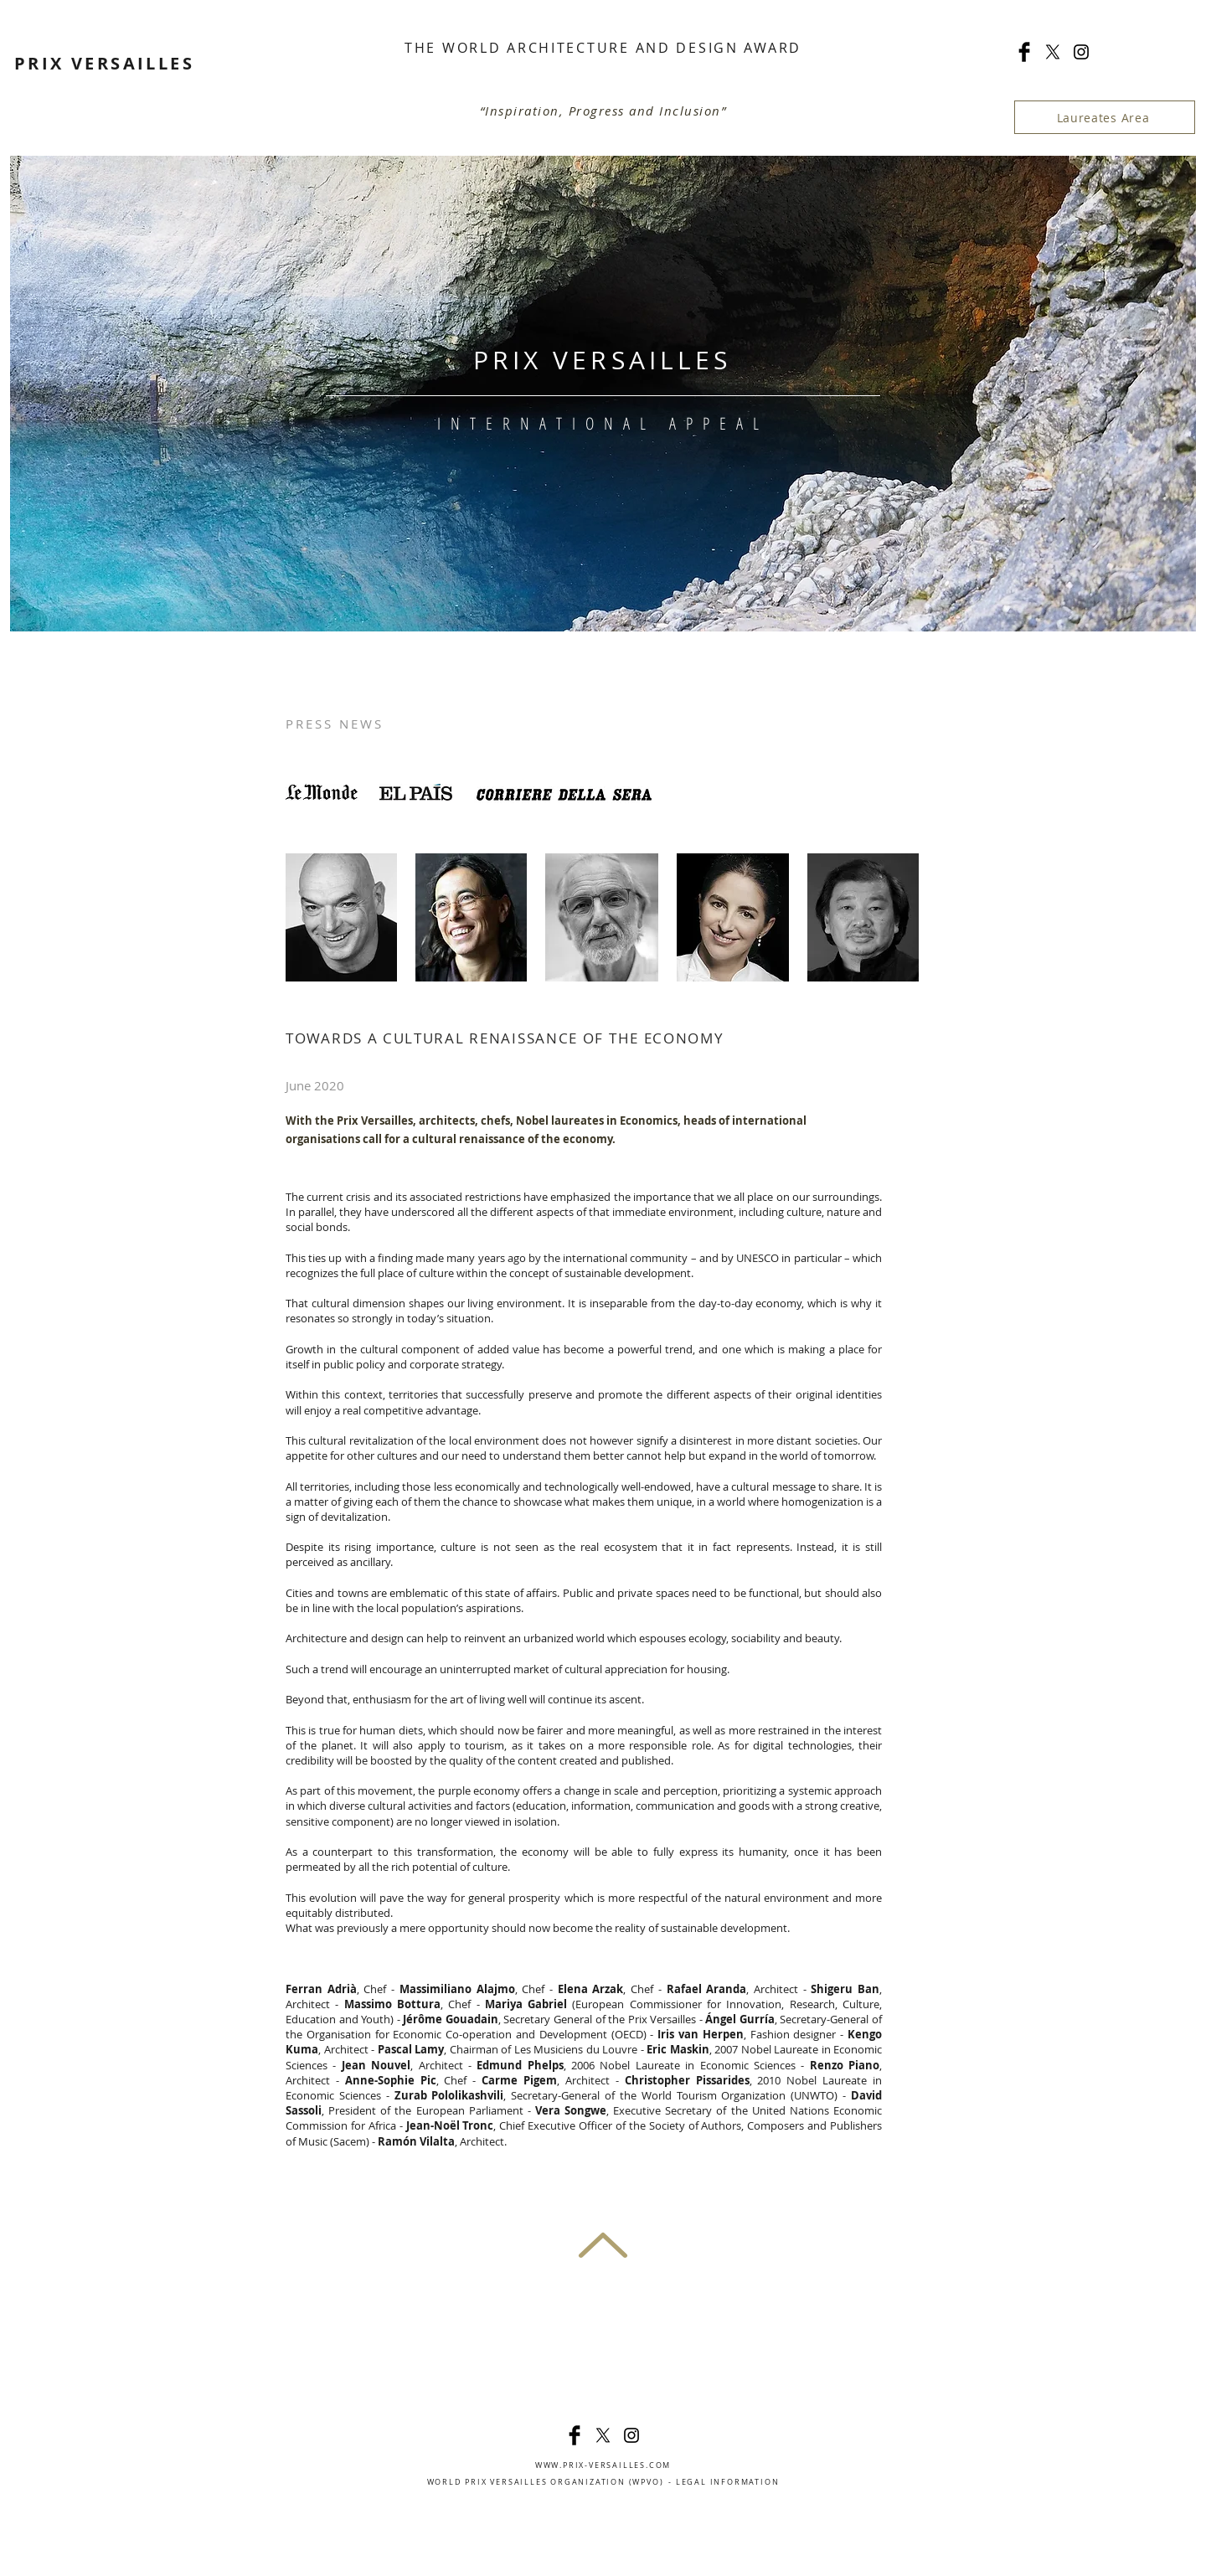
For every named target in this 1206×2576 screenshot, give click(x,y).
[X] (1053, 52)
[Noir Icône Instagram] (1081, 52)
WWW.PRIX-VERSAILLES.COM (603, 2465)
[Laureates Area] (1104, 117)
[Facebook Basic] (1024, 52)
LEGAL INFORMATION (728, 2482)
